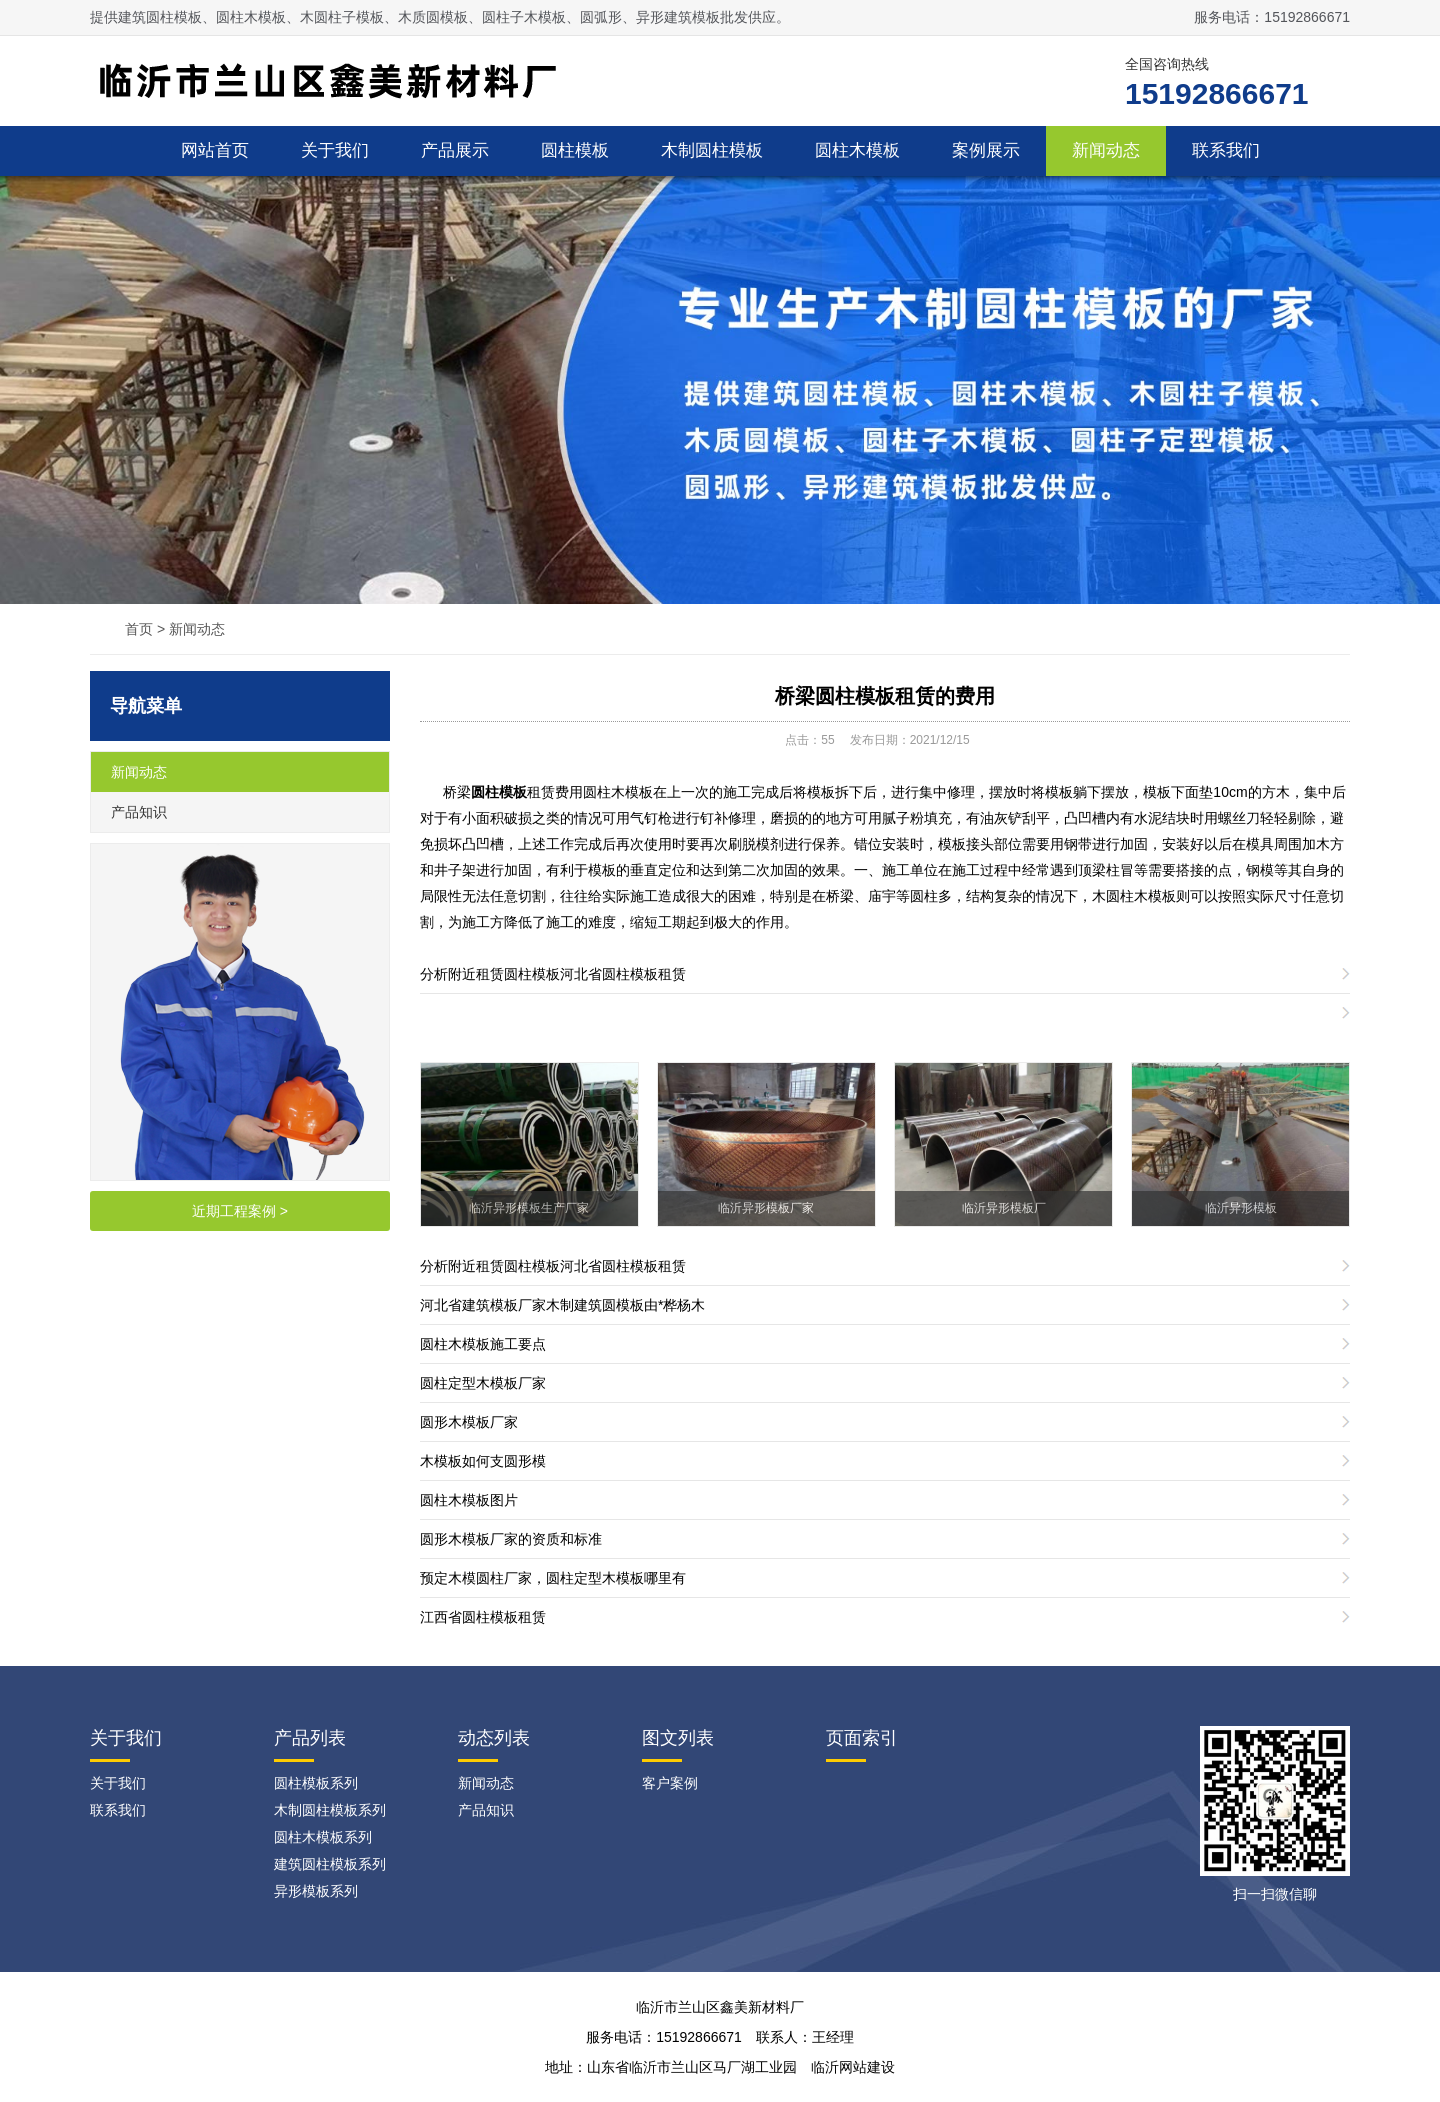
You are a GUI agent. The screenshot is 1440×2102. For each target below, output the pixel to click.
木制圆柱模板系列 (330, 1810)
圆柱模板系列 (316, 1783)
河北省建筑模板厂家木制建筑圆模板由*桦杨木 (562, 1305)
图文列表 (678, 1738)
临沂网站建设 (853, 2067)
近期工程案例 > (240, 1211)
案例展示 (986, 150)
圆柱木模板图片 (469, 1500)
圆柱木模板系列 (323, 1837)
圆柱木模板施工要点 (483, 1344)
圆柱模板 (575, 150)
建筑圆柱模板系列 (330, 1864)
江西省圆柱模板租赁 (483, 1617)
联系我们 (1226, 150)
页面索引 (862, 1738)
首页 (139, 629)
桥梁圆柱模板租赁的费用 (885, 696)
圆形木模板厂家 (469, 1422)
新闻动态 (1106, 150)
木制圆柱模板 (712, 150)
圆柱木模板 (857, 150)
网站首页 (215, 150)
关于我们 (335, 150)
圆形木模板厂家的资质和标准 (511, 1539)
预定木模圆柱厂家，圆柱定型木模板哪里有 (553, 1578)
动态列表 (494, 1738)
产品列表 (310, 1738)
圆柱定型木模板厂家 (483, 1383)
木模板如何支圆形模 (483, 1461)
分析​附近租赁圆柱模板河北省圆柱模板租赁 (553, 974)
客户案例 (670, 1783)
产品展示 (455, 150)
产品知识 (139, 812)
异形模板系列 (316, 1891)
